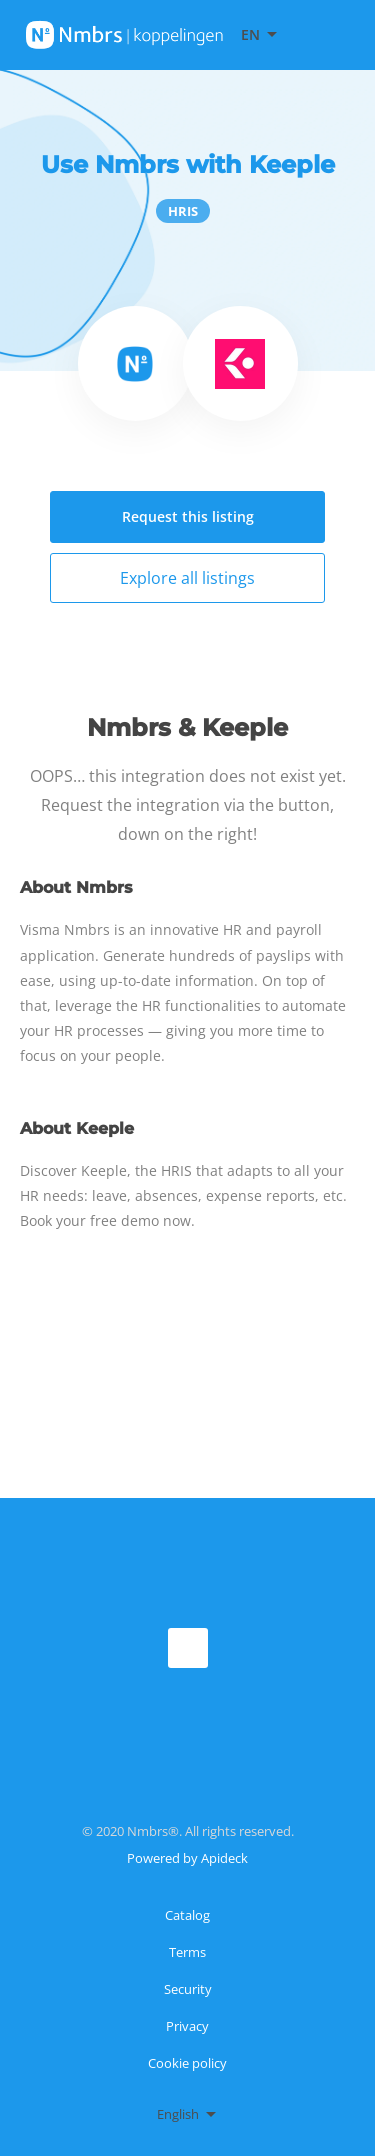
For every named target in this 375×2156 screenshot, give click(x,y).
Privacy (187, 2026)
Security (188, 1989)
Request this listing (188, 516)
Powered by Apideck (187, 1858)
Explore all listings (187, 578)
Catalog (187, 1915)
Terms (187, 1952)
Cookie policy (187, 2063)
